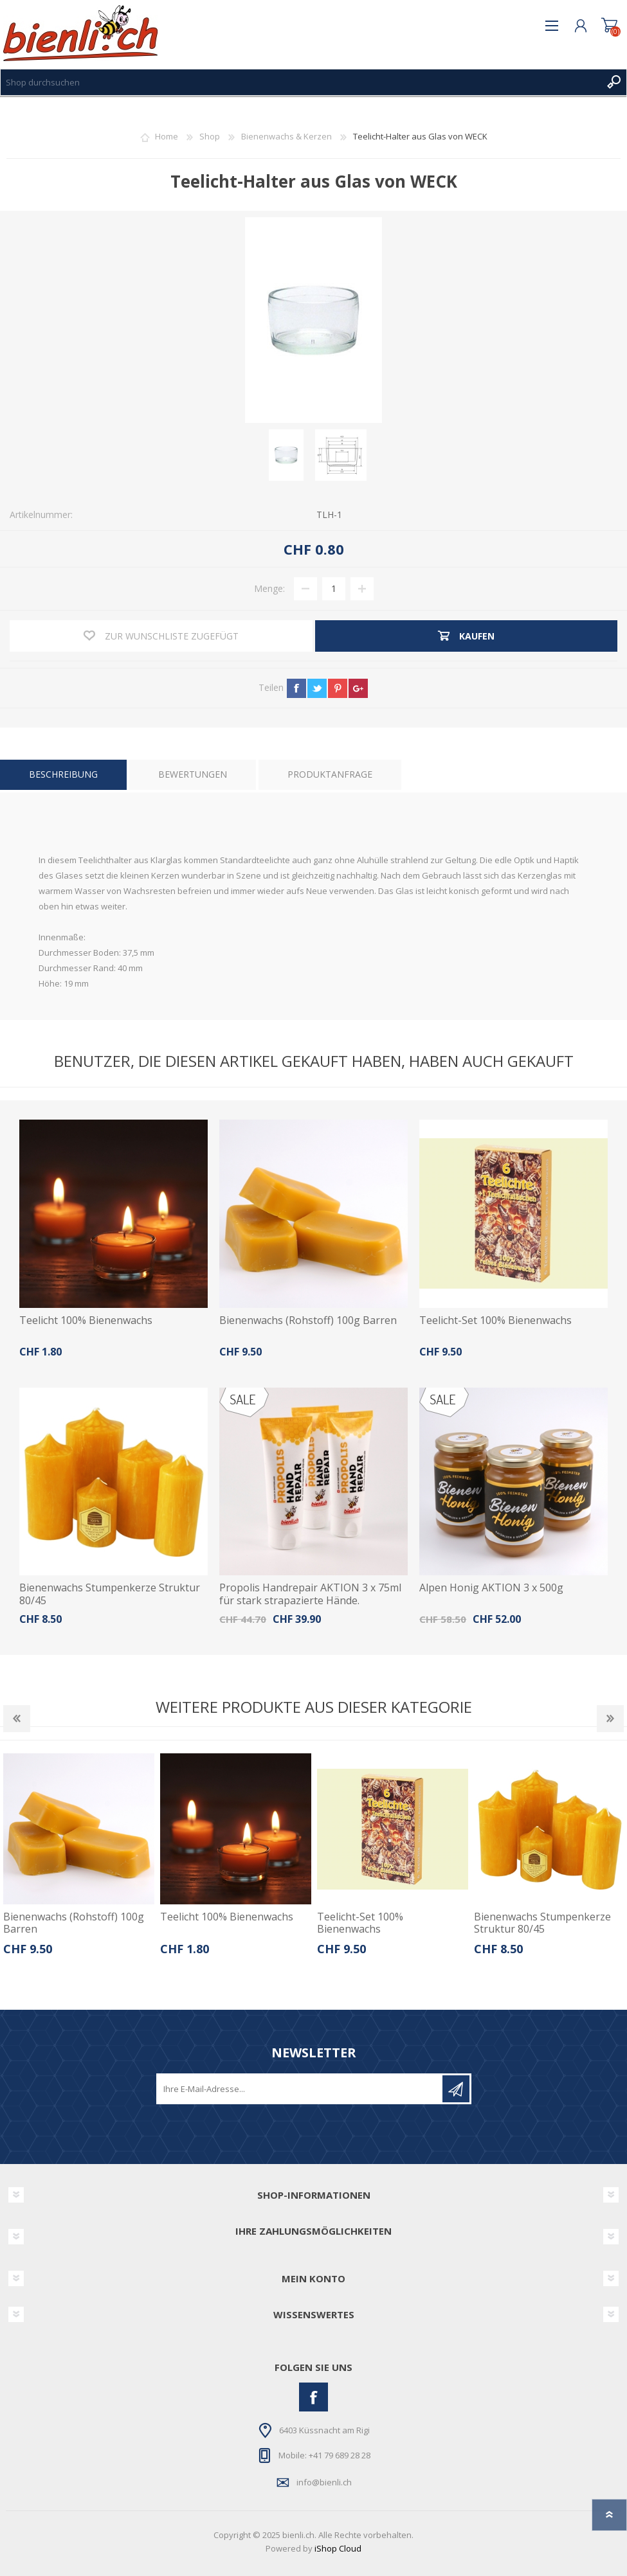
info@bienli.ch (324, 2482)
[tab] (63, 775)
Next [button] (610, 1718)
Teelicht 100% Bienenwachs (85, 1320)
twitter (317, 688)
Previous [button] (16, 1718)
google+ (358, 688)
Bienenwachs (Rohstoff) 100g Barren (308, 1320)
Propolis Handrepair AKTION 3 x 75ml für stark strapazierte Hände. (310, 1594)
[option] (78, 1859)
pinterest (337, 688)
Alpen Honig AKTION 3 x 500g (491, 1588)
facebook (296, 688)
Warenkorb (609, 26)
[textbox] (301, 82)
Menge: (269, 588)
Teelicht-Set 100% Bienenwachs (495, 1320)
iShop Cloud (337, 2548)
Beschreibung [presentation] (63, 774)
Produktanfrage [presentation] (329, 774)
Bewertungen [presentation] (192, 774)
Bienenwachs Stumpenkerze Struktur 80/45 (109, 1594)
